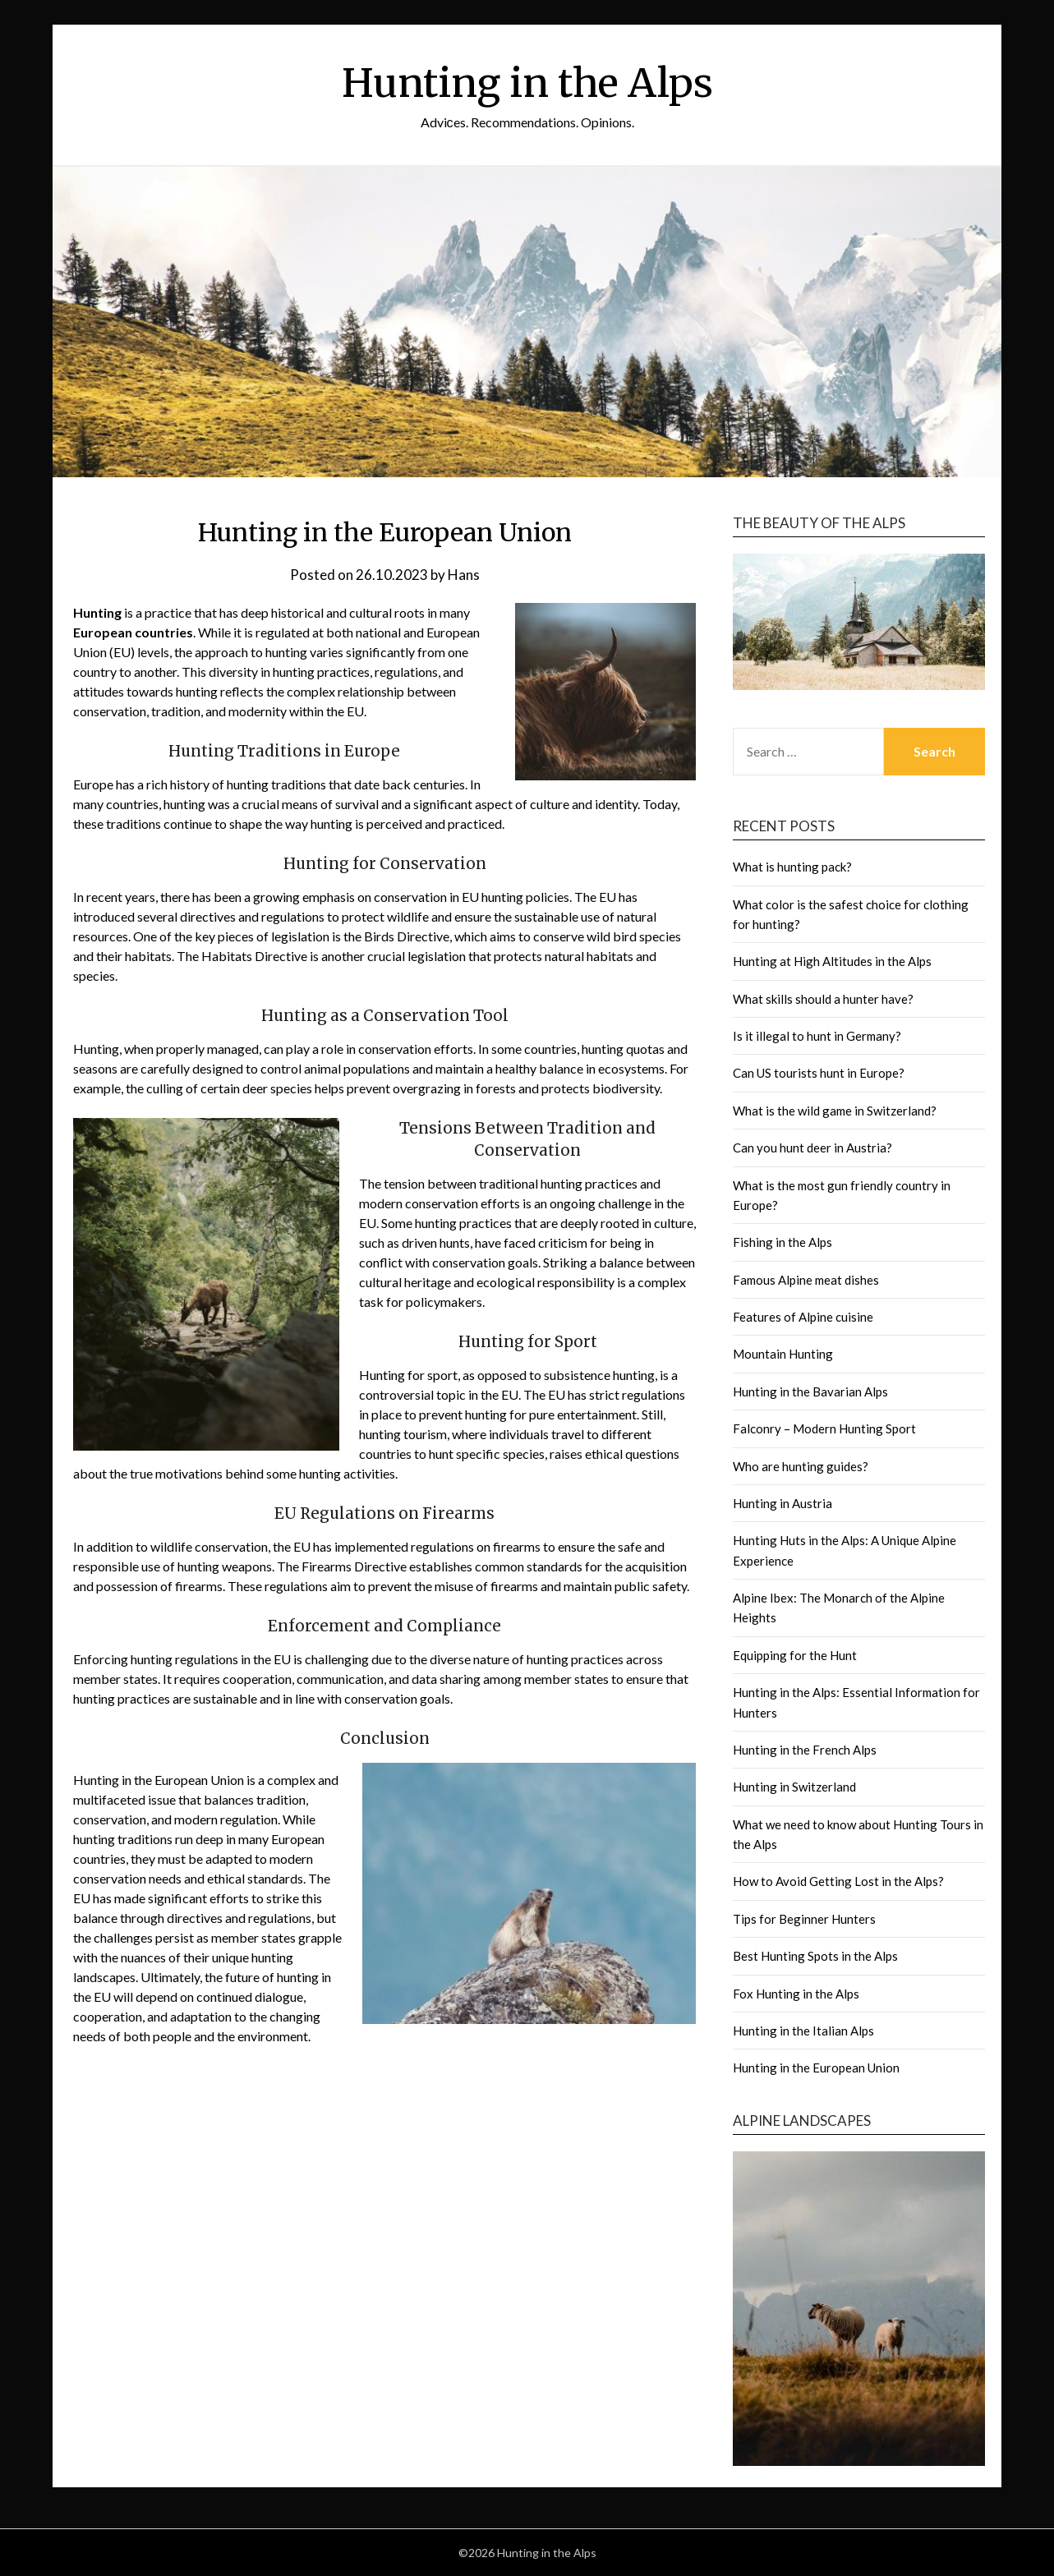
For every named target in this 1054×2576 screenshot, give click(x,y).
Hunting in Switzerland (794, 1786)
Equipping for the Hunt (795, 1655)
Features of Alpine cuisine (803, 1316)
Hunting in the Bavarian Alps (810, 1391)
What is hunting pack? (792, 866)
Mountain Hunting (783, 1353)
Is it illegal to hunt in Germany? (817, 1035)
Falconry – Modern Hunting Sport (824, 1428)
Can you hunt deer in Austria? (812, 1147)
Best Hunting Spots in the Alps (815, 1955)
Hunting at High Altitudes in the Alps (832, 961)
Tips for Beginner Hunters (804, 1918)
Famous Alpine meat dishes (806, 1279)
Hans (464, 574)
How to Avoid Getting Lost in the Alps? (838, 1881)
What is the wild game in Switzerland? (835, 1110)
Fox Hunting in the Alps (796, 1993)
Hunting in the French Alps (805, 1749)
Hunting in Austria (782, 1503)
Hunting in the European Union (816, 2067)
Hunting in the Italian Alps (803, 2030)
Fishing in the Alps (782, 1242)
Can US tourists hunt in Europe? (818, 1072)
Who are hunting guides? (800, 1466)
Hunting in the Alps (527, 83)
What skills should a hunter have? (823, 998)
